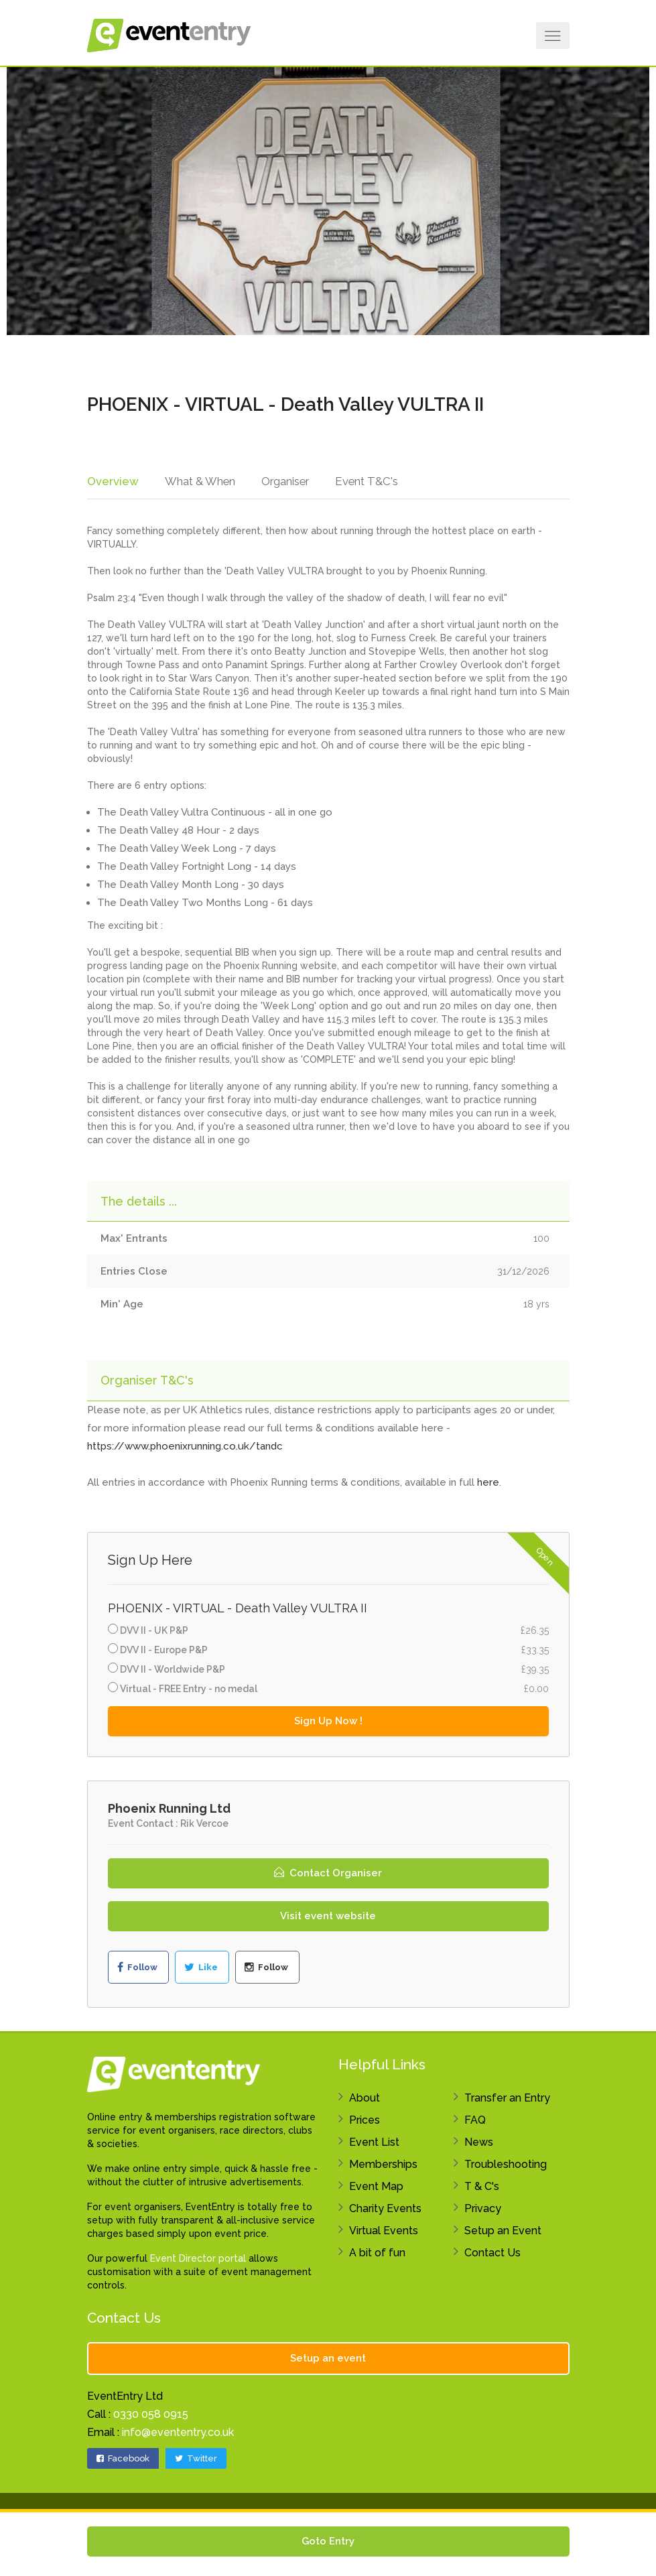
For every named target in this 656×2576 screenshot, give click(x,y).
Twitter (196, 2460)
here (488, 1485)
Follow (137, 1969)
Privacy (482, 2210)
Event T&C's (367, 481)
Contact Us (492, 2254)
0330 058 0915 (150, 2416)
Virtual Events (383, 2232)
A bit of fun (377, 2254)
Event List (374, 2144)
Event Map (376, 2188)
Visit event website (328, 1918)
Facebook (122, 2460)
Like (201, 1969)
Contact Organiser (328, 1875)
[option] (328, 201)
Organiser (285, 481)
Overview (112, 481)
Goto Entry (328, 2541)
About (364, 2100)
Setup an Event (502, 2232)
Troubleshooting (505, 2166)
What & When (198, 481)
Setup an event (328, 2360)
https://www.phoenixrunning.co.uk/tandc (185, 1449)
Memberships (383, 2166)
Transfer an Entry (507, 2100)
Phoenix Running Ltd (169, 1810)
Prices (364, 2122)
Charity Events (385, 2210)
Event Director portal (198, 2260)
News (478, 2144)
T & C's (481, 2188)
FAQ (475, 2122)
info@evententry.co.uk (178, 2434)
